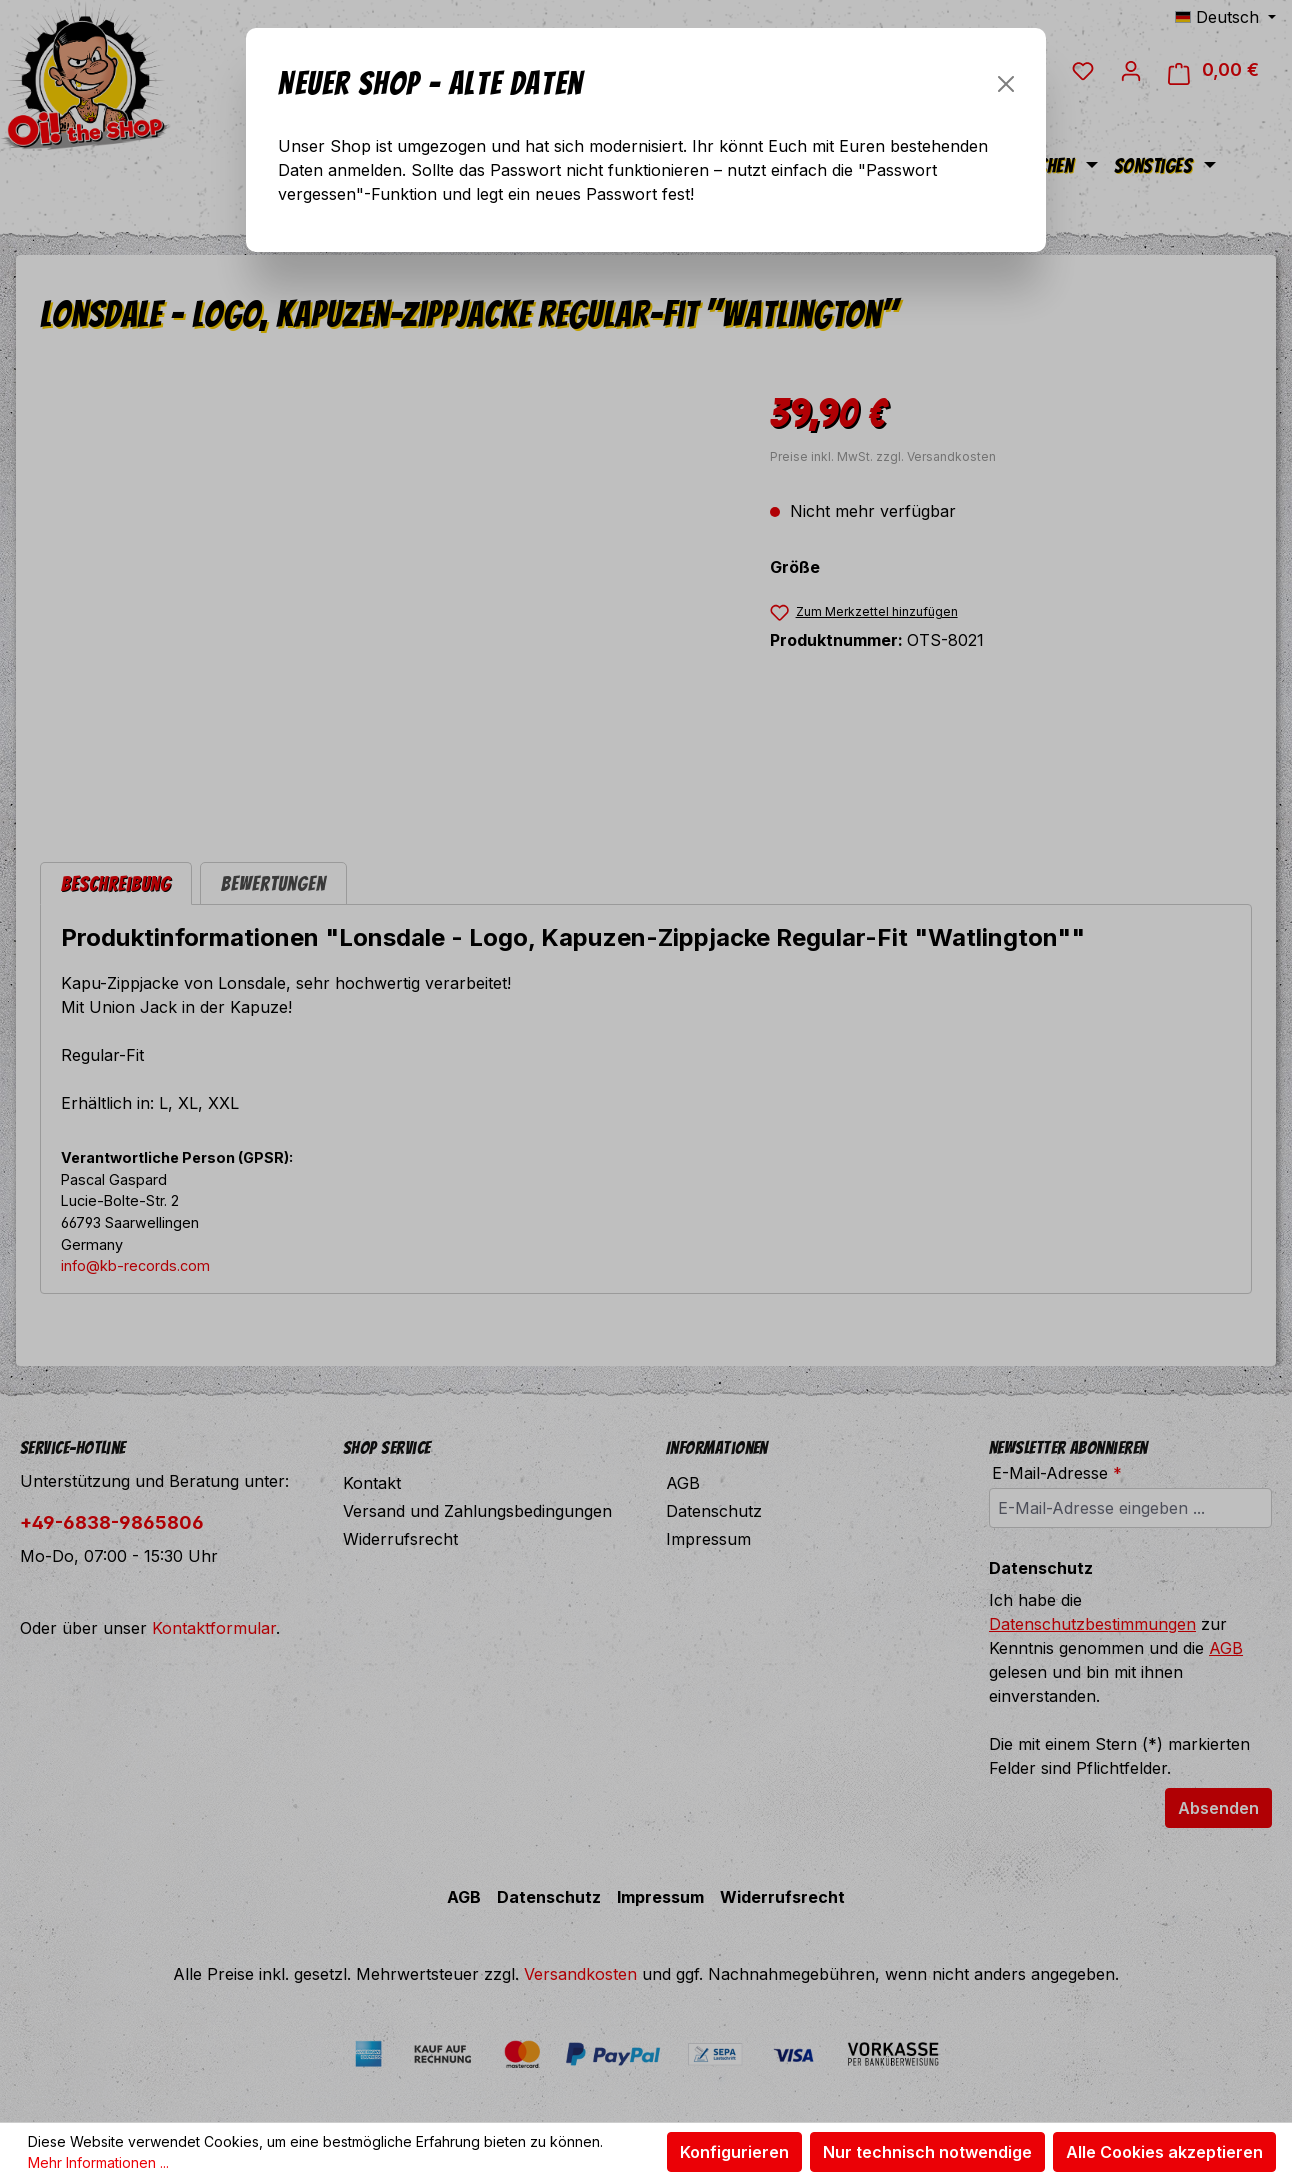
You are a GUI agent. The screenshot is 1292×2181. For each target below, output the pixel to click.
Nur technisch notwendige (927, 2152)
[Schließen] (1006, 84)
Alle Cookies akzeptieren (1164, 2152)
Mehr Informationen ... (98, 2162)
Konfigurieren (734, 2152)
